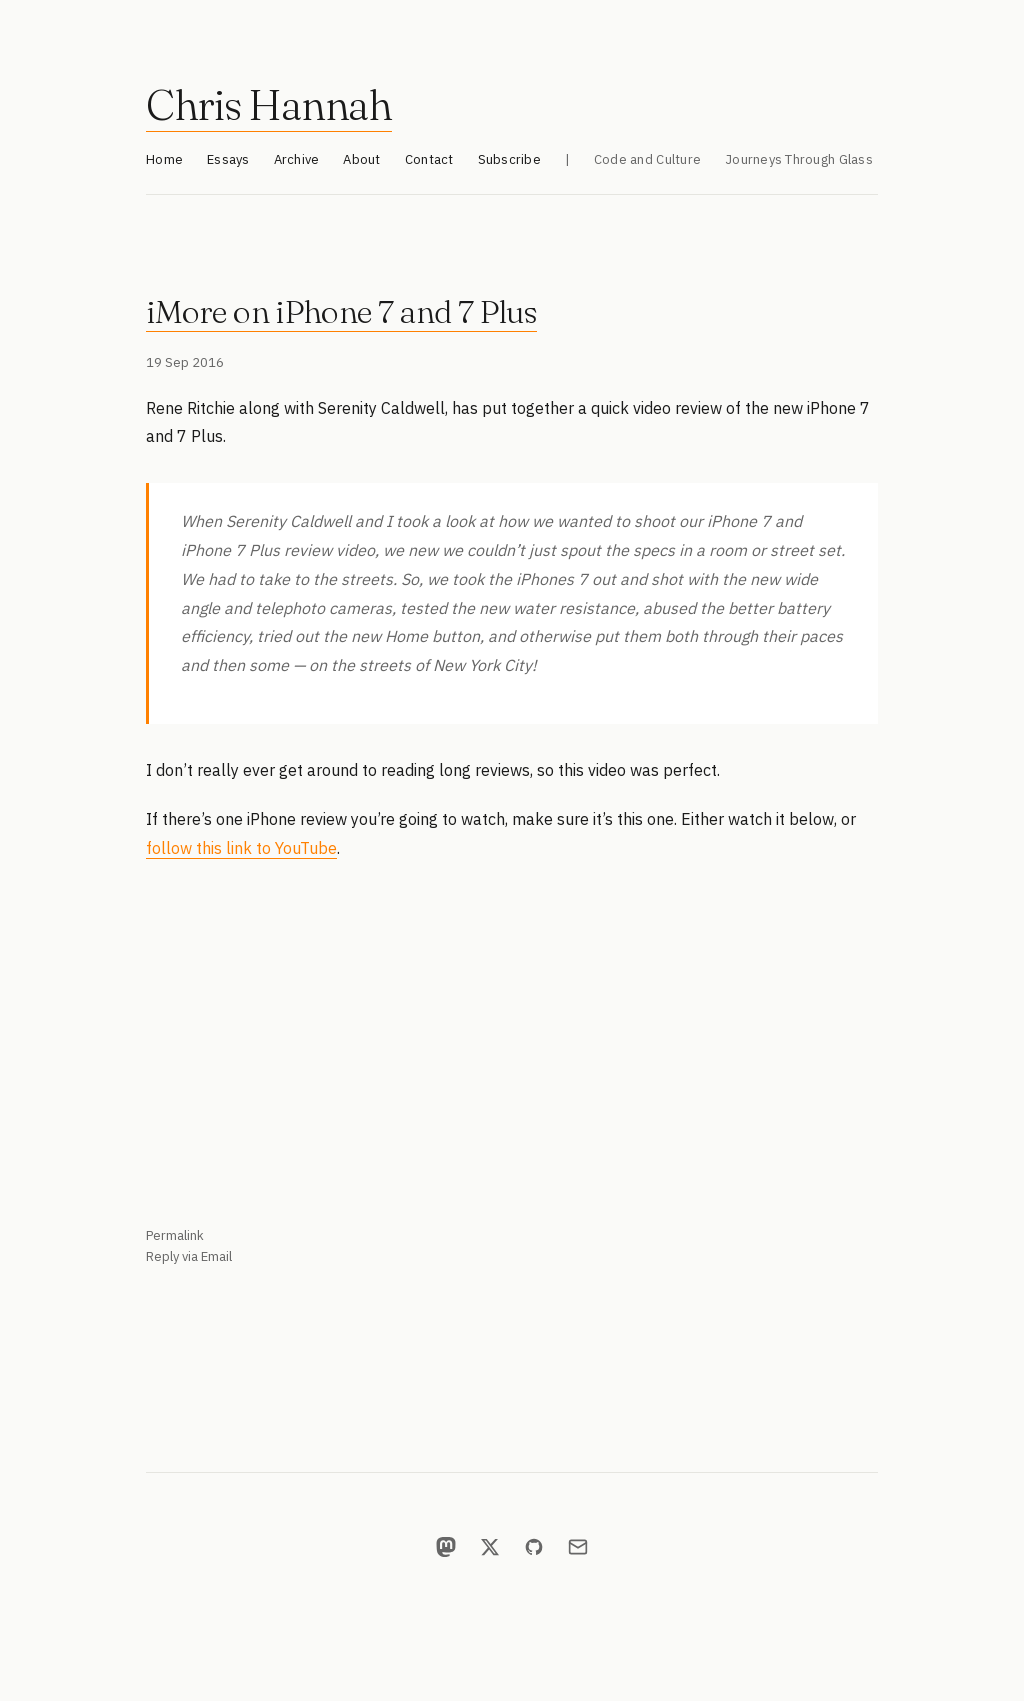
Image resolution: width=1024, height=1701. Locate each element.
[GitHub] (534, 1547)
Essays (228, 159)
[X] (490, 1547)
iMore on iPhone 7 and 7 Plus (341, 311)
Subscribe (509, 159)
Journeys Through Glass (799, 159)
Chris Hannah (269, 105)
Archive (297, 159)
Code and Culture (647, 159)
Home (164, 159)
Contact (429, 159)
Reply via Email (189, 1256)
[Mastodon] (446, 1547)
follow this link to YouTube (241, 848)
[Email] (578, 1547)
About (361, 159)
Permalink (175, 1235)
